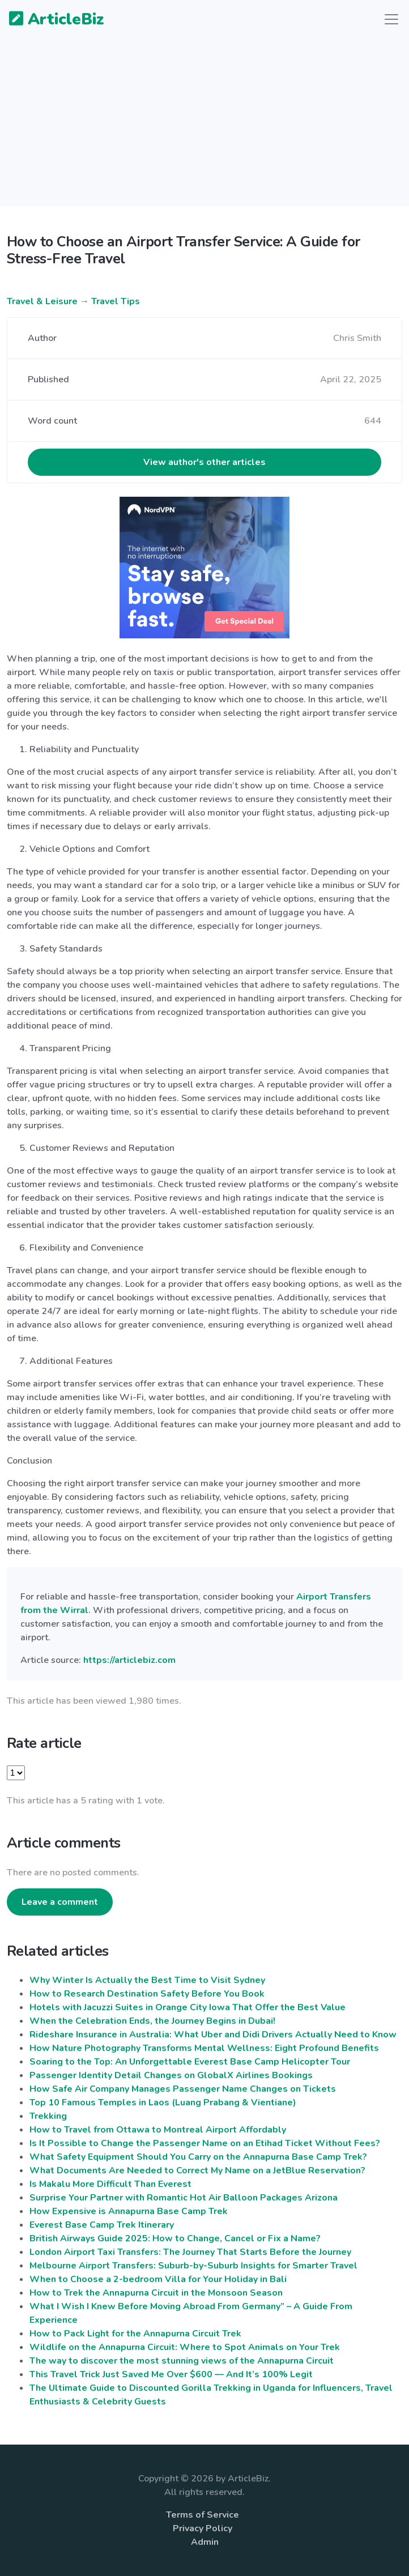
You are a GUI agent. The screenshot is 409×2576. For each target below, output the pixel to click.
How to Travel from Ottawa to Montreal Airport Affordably (157, 2129)
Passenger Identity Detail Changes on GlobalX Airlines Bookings (171, 2075)
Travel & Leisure (42, 301)
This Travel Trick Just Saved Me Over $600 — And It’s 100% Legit (171, 2374)
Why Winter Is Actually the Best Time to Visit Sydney (147, 1980)
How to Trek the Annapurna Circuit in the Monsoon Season (156, 2293)
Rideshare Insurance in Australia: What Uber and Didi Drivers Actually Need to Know (213, 2034)
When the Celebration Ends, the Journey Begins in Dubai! (152, 2021)
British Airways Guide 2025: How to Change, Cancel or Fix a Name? (175, 2238)
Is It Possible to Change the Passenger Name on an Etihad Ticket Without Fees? (204, 2143)
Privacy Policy (202, 2528)
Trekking (48, 2116)
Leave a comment (60, 1902)
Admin (205, 2542)
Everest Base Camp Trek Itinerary (101, 2225)
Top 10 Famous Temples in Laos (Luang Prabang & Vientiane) (162, 2102)
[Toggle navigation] (391, 19)
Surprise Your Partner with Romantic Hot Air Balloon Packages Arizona (183, 2197)
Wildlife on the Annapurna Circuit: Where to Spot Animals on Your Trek (184, 2347)
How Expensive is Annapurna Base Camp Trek (128, 2211)
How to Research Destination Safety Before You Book (147, 1994)
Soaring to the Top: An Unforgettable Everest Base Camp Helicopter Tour (189, 2061)
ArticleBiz (49, 19)
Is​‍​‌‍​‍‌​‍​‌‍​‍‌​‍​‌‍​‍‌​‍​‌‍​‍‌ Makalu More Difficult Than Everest (110, 2184)
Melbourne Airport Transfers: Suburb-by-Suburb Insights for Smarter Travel (193, 2265)
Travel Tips (115, 301)
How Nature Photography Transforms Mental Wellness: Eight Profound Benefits (204, 2048)
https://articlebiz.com (129, 1660)
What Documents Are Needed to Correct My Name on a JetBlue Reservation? (197, 2170)
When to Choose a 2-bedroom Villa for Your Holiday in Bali (158, 2279)
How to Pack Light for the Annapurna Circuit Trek (135, 2333)
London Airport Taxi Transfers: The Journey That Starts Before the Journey (190, 2252)
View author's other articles (204, 462)
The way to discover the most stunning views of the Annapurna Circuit (181, 2361)
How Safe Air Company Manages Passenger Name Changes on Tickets (182, 2089)
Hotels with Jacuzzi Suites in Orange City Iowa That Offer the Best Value (187, 2007)
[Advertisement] (204, 127)
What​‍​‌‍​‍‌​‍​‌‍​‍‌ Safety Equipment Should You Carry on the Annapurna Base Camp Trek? (198, 2157)
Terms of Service (202, 2515)
